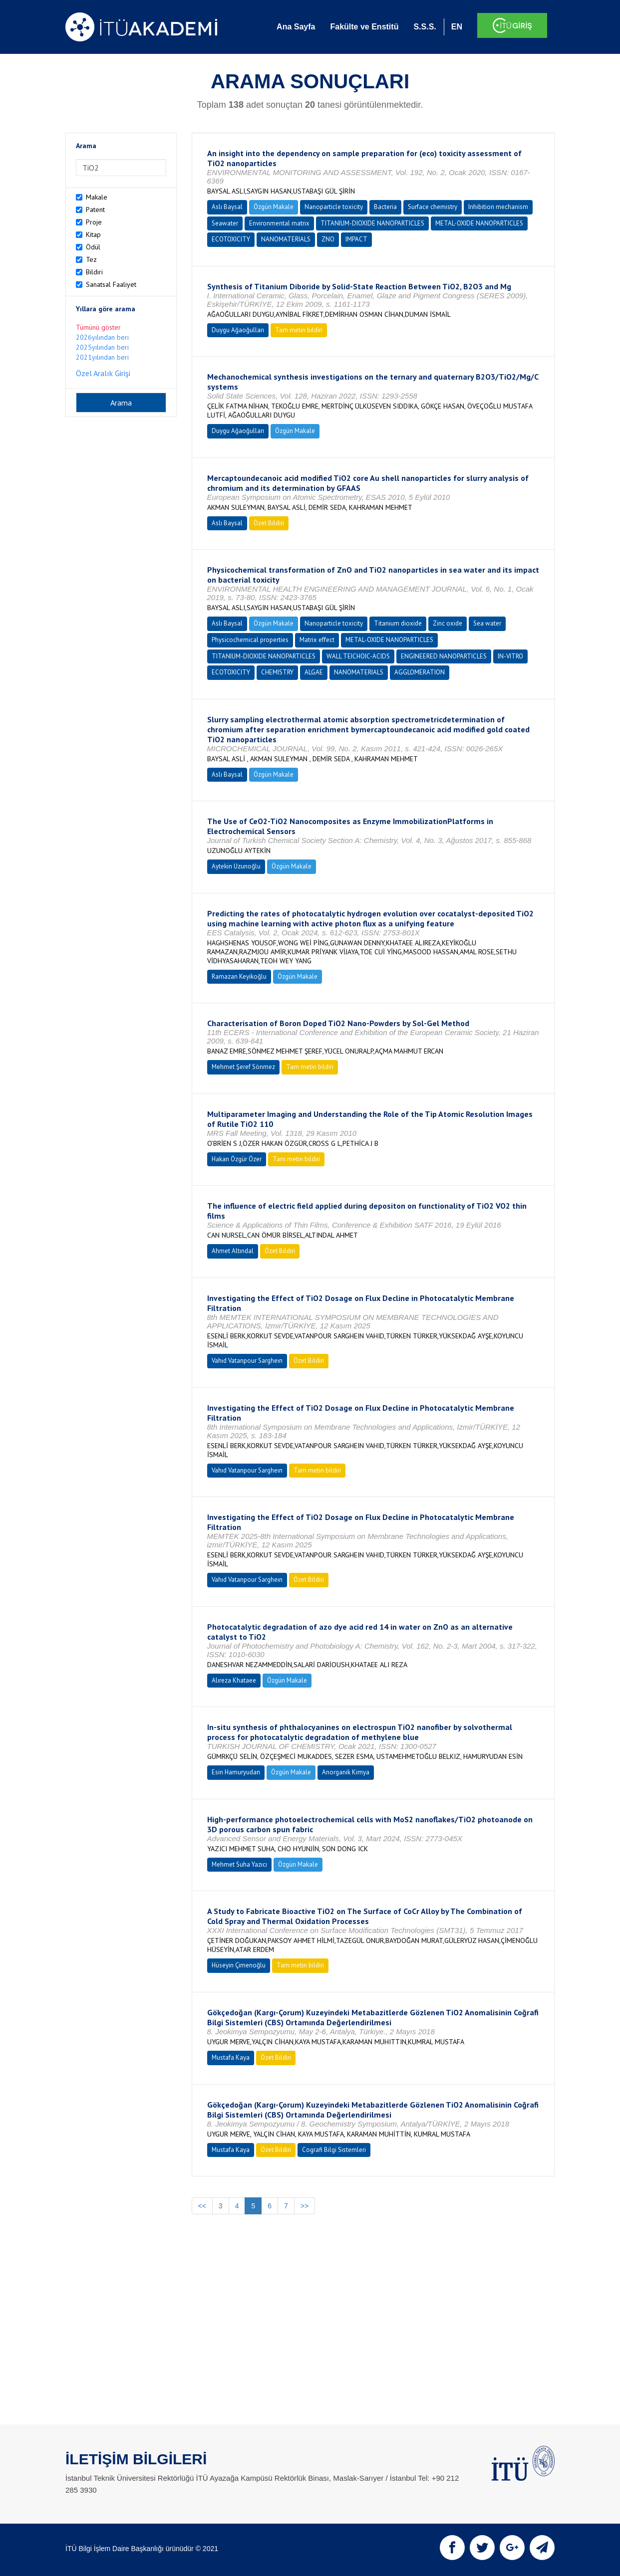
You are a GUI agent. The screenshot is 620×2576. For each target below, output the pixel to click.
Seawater (225, 223)
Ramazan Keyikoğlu (239, 976)
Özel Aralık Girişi (103, 373)
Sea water (487, 623)
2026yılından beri (102, 337)
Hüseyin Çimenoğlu (239, 1965)
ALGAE (314, 672)
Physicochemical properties (250, 640)
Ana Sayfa (296, 26)
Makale (96, 197)
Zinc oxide (447, 623)
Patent (95, 209)
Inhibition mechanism (498, 207)
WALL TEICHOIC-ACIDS (358, 656)
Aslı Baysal (227, 207)
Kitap (93, 234)
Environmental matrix (279, 223)
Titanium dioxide (398, 623)
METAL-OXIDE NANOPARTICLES (479, 223)
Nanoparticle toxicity (334, 207)
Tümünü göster (98, 327)
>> (305, 2206)
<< (202, 2206)
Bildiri (94, 271)
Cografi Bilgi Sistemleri (334, 2150)
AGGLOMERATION (419, 672)
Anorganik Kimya (345, 1772)
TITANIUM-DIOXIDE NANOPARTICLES (372, 223)
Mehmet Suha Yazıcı (239, 1864)
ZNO (327, 239)
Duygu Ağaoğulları (238, 330)
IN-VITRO (510, 656)
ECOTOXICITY (231, 239)
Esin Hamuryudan (236, 1772)
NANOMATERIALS (285, 239)
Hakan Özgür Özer (237, 1159)
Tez (91, 259)
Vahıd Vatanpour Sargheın (247, 1360)
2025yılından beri (102, 347)
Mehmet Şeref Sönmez (243, 1067)
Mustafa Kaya (231, 2057)
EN (456, 26)
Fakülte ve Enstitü (364, 26)
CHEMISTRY (277, 672)
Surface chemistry (432, 207)
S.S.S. (424, 26)
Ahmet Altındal (233, 1251)
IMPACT (356, 239)
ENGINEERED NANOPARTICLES (444, 656)
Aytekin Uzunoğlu (236, 866)
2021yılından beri (102, 357)
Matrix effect (317, 640)
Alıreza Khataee (234, 1680)
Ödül (93, 246)
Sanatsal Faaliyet (111, 284)
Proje (94, 221)
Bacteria (385, 207)
